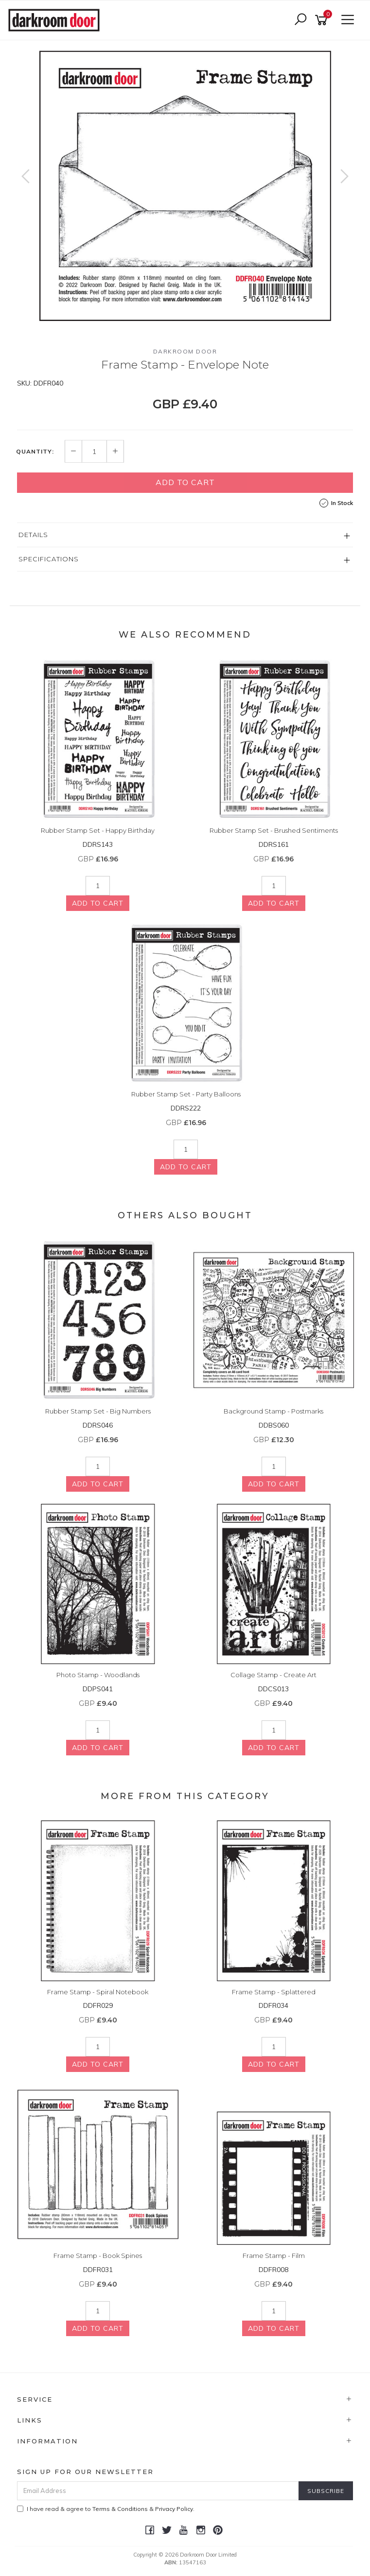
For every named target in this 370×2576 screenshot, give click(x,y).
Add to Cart (185, 482)
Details (33, 535)
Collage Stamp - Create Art (273, 1675)
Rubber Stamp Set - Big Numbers (98, 1411)
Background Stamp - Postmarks (273, 1411)
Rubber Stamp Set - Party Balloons (186, 1094)
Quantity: (35, 452)
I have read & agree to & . (105, 2508)
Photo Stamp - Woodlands (98, 1675)
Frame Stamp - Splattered (274, 1992)
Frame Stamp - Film (274, 2255)
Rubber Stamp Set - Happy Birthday (98, 830)
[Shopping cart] (323, 20)
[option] (185, 186)
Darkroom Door (185, 351)
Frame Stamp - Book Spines (97, 2255)
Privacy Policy (174, 2508)
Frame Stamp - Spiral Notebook (97, 1992)
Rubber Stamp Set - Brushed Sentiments (274, 830)
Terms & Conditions (120, 2508)
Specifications (48, 559)
